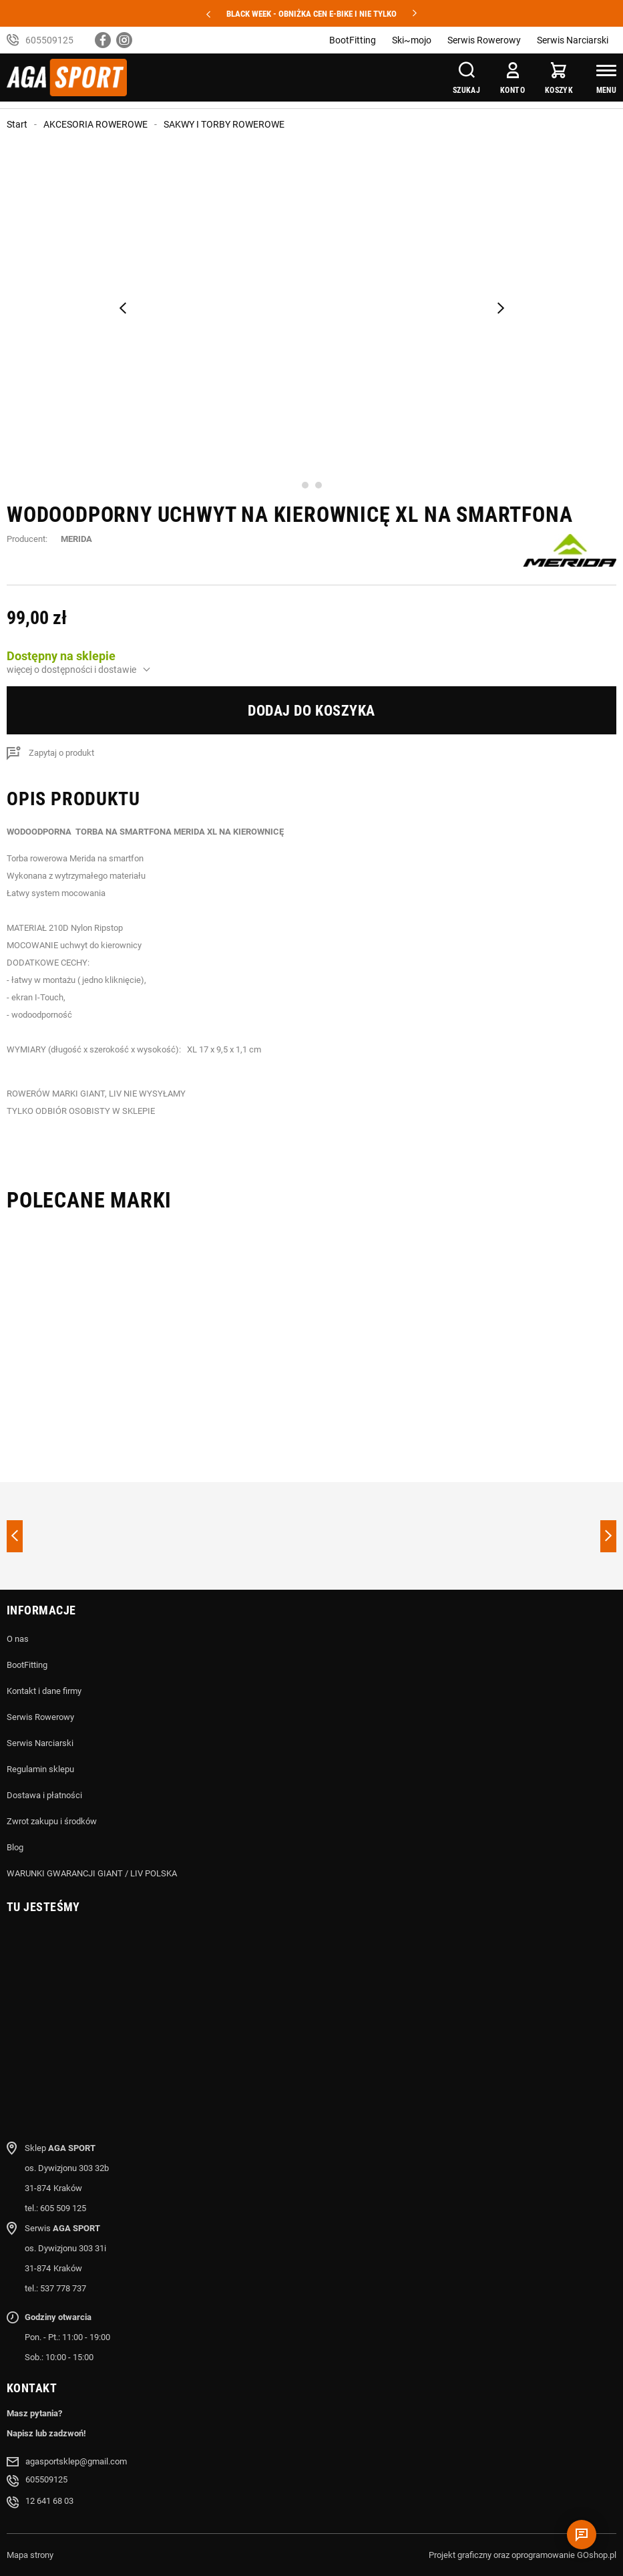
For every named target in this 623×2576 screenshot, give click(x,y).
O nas (18, 1639)
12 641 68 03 (49, 2501)
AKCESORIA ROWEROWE (95, 124)
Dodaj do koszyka (311, 710)
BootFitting (352, 40)
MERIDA (76, 539)
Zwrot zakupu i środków (52, 1821)
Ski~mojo (411, 40)
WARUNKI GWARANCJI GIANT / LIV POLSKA (92, 1873)
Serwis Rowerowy (484, 40)
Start (17, 124)
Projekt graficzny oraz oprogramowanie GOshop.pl (522, 2555)
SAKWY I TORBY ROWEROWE (224, 124)
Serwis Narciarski (572, 40)
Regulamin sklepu (40, 1769)
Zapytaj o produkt (61, 753)
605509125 (49, 40)
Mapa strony (30, 2555)
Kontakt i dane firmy (44, 1691)
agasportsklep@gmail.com (76, 2461)
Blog (15, 1847)
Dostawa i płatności (44, 1795)
